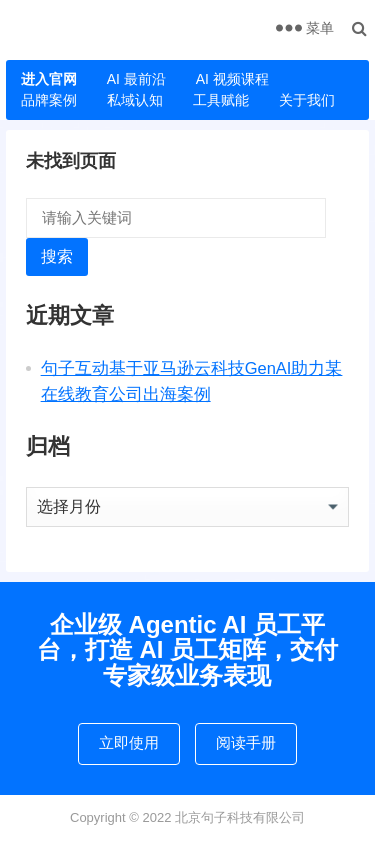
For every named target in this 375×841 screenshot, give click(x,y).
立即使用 (129, 742)
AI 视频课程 (232, 79)
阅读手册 (246, 742)
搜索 (57, 256)
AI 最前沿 (136, 79)
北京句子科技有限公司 (240, 817)
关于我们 (307, 100)
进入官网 (49, 79)
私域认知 (135, 100)
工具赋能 (221, 100)
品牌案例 (49, 100)
